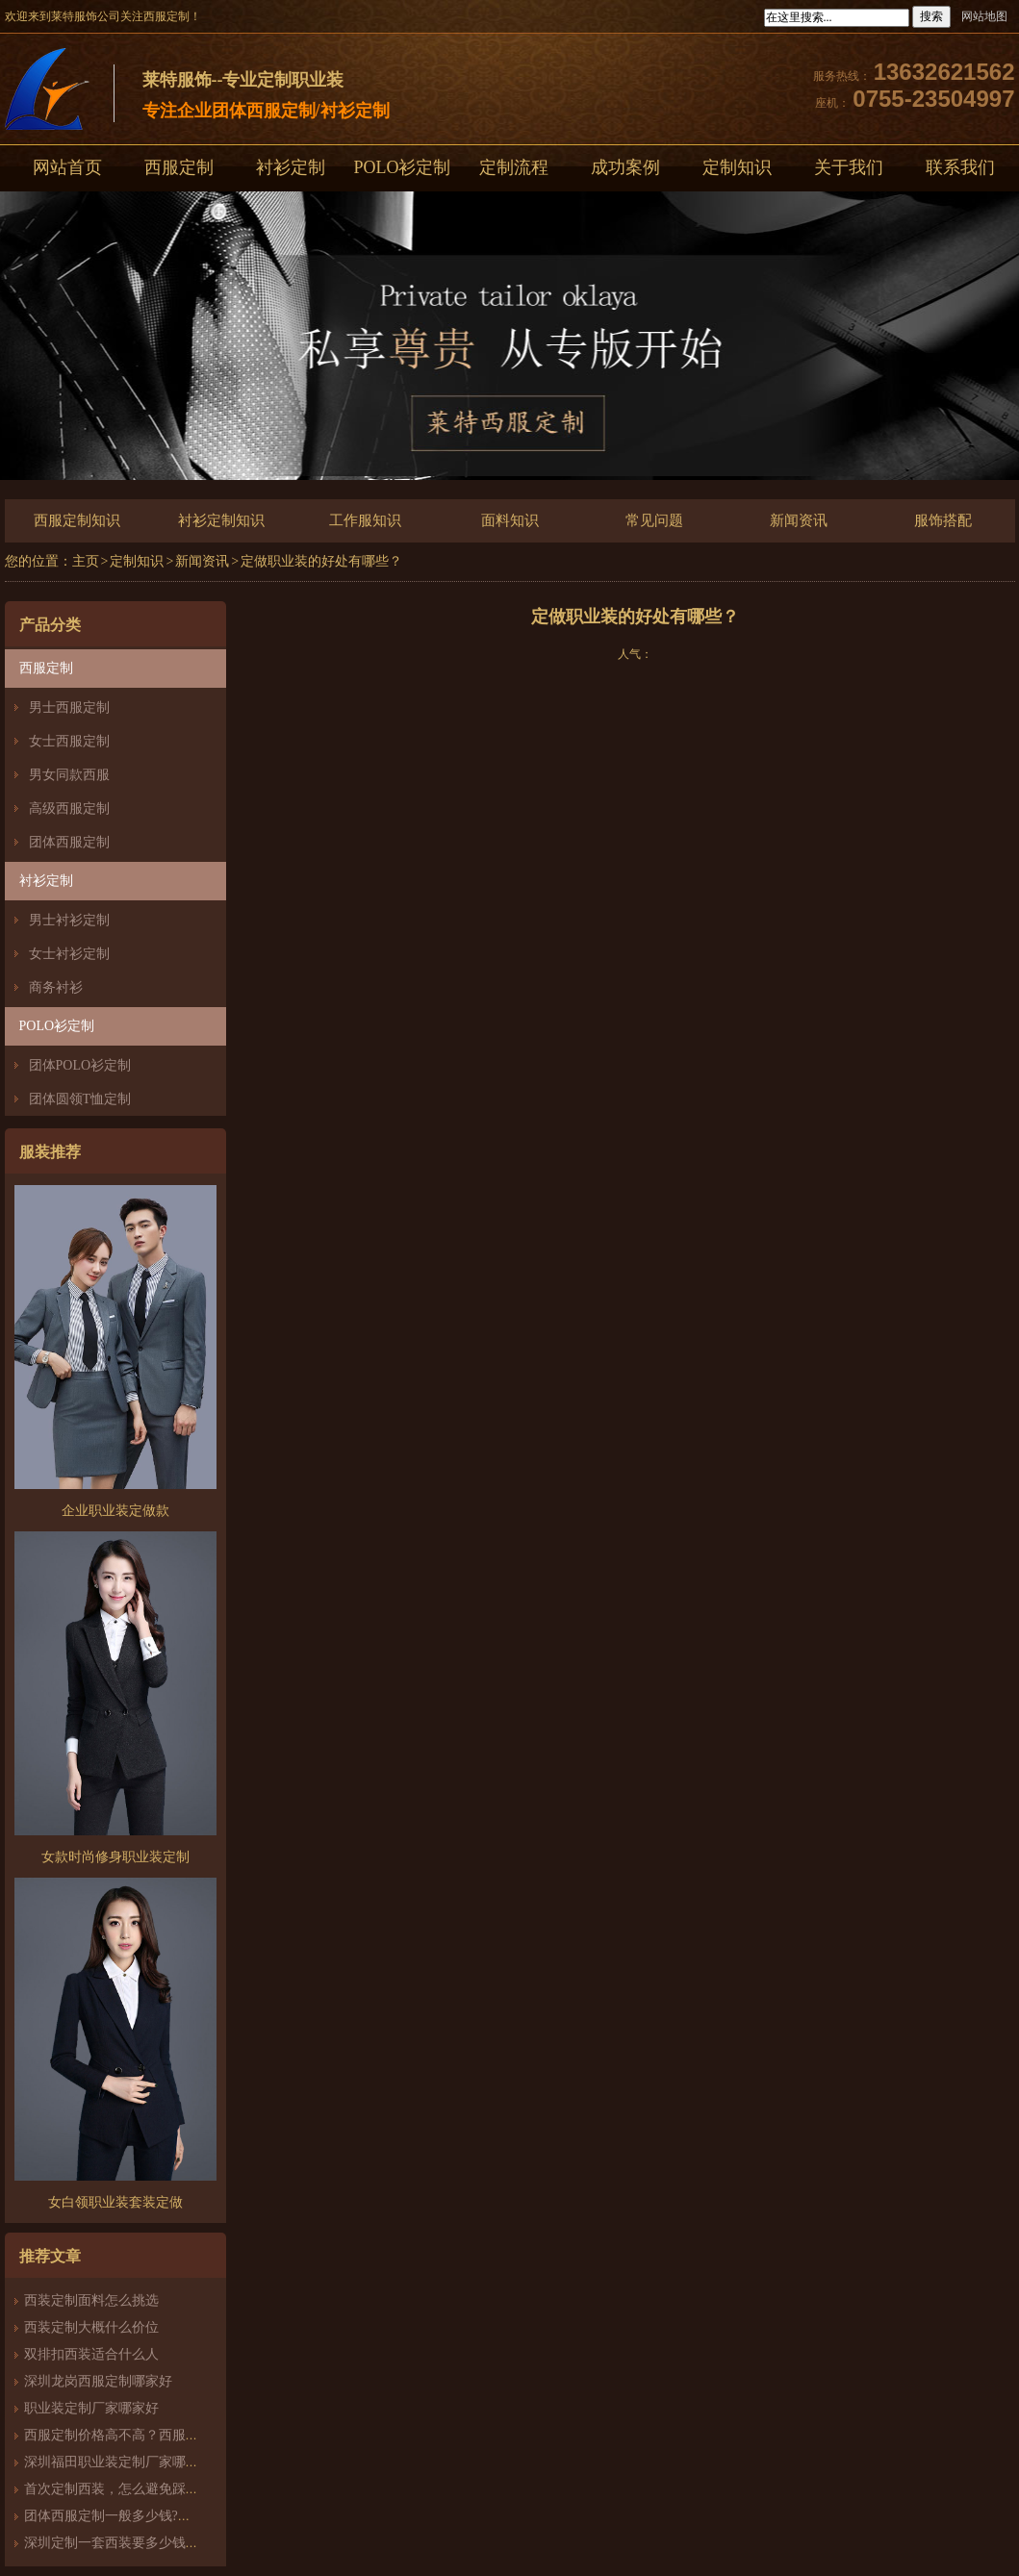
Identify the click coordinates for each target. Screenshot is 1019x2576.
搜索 (931, 16)
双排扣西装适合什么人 (98, 2354)
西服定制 (179, 167)
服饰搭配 (943, 520)
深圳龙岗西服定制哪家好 (98, 2381)
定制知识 (737, 167)
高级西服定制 (69, 808)
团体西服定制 (69, 842)
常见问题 (654, 520)
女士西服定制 (69, 741)
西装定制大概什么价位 (91, 2327)
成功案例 (625, 167)
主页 (85, 561)
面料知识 (510, 520)
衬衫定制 (290, 167)
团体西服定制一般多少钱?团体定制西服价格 (155, 2516)
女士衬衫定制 (69, 954)
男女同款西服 (69, 775)
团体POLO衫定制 (80, 1065)
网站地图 (984, 16)
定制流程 (513, 167)
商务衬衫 (56, 987)
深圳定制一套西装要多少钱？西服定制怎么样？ (165, 2543)
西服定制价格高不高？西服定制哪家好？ (145, 2435)
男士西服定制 (69, 707)
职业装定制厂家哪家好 (91, 2408)
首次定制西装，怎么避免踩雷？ (118, 2489)
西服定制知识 (77, 520)
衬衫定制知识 (221, 520)
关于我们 (848, 167)
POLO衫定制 (401, 167)
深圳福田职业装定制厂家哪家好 (118, 2462)
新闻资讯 (799, 520)
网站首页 (67, 167)
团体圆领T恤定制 (80, 1099)
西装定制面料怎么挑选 (91, 2300)
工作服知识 (365, 520)
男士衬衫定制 (69, 920)
